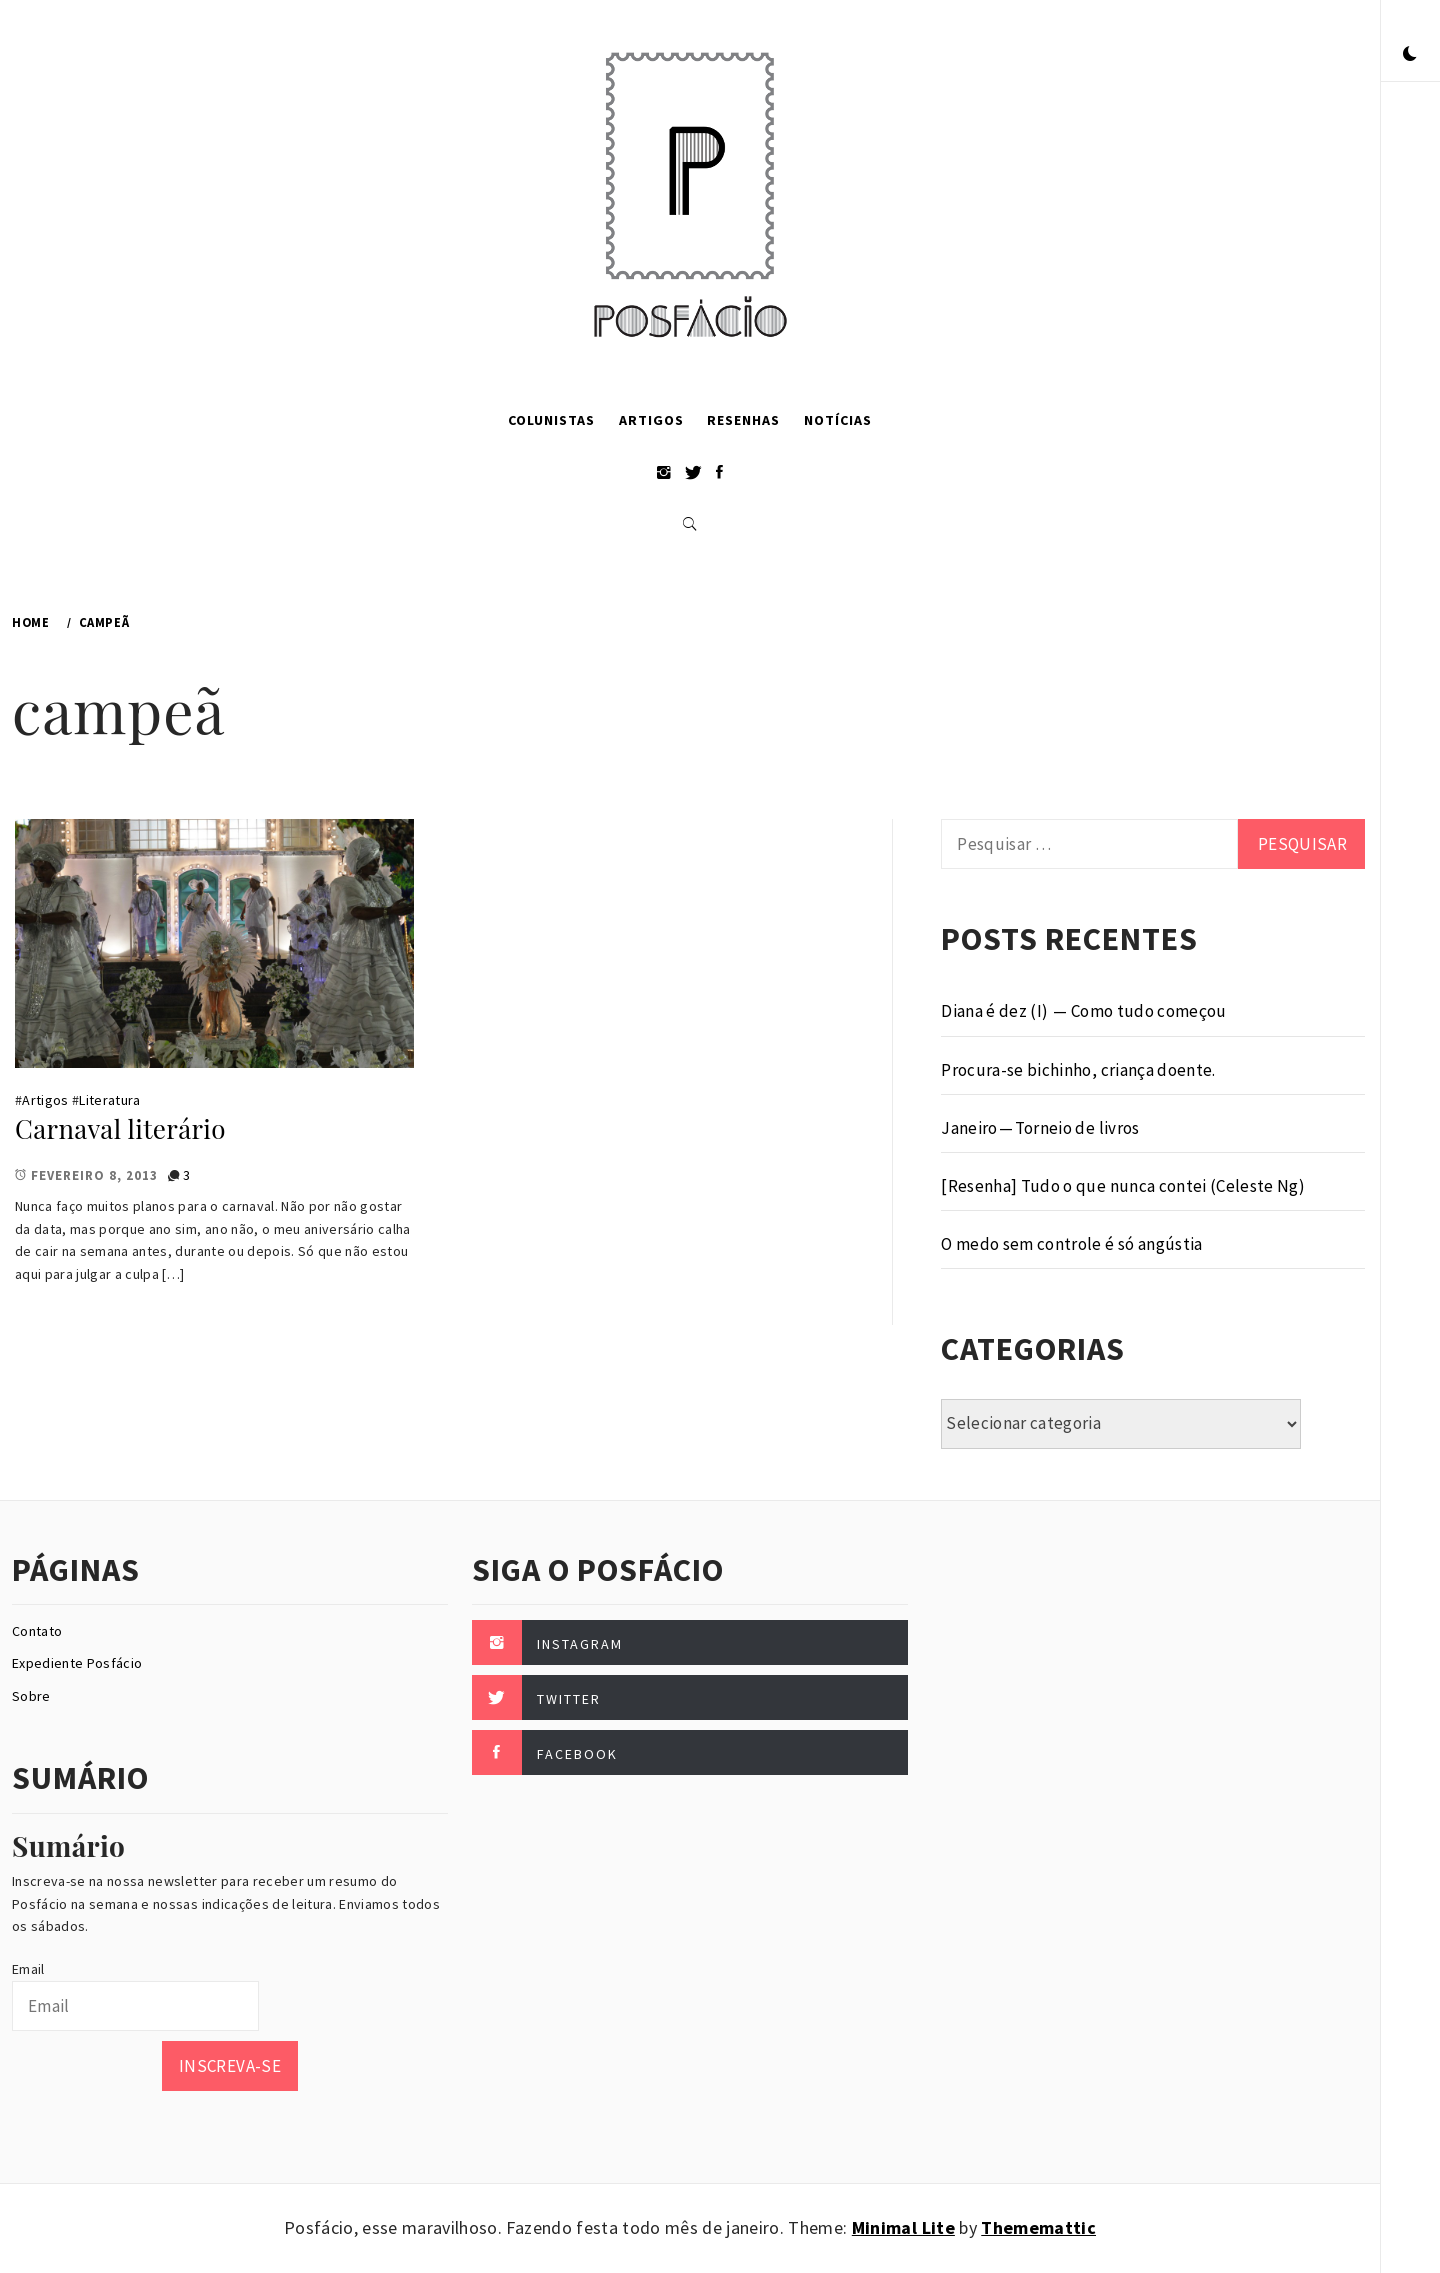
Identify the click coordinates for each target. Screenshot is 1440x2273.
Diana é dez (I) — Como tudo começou (1083, 1011)
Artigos (651, 420)
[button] (1410, 55)
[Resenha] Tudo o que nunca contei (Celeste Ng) (1123, 1186)
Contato (37, 1631)
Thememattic (1038, 2227)
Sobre (31, 1696)
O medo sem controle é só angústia (1071, 1244)
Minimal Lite (903, 2227)
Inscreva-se (230, 2066)
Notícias (838, 420)
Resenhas (743, 420)
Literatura (109, 1100)
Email (28, 1969)
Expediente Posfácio (77, 1663)
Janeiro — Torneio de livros (1040, 1128)
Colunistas (551, 420)
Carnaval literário (120, 1128)
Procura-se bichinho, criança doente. (1078, 1070)
